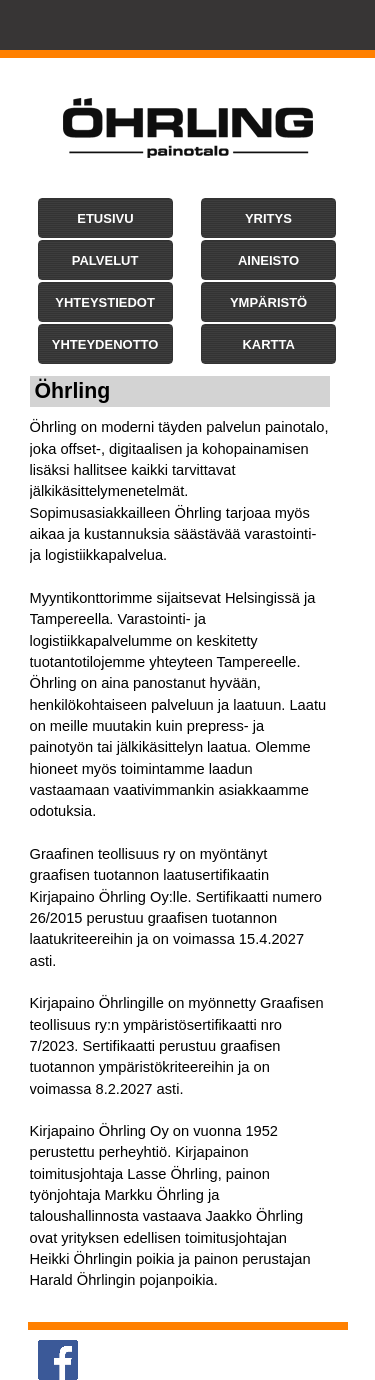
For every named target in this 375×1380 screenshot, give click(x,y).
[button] (105, 218)
